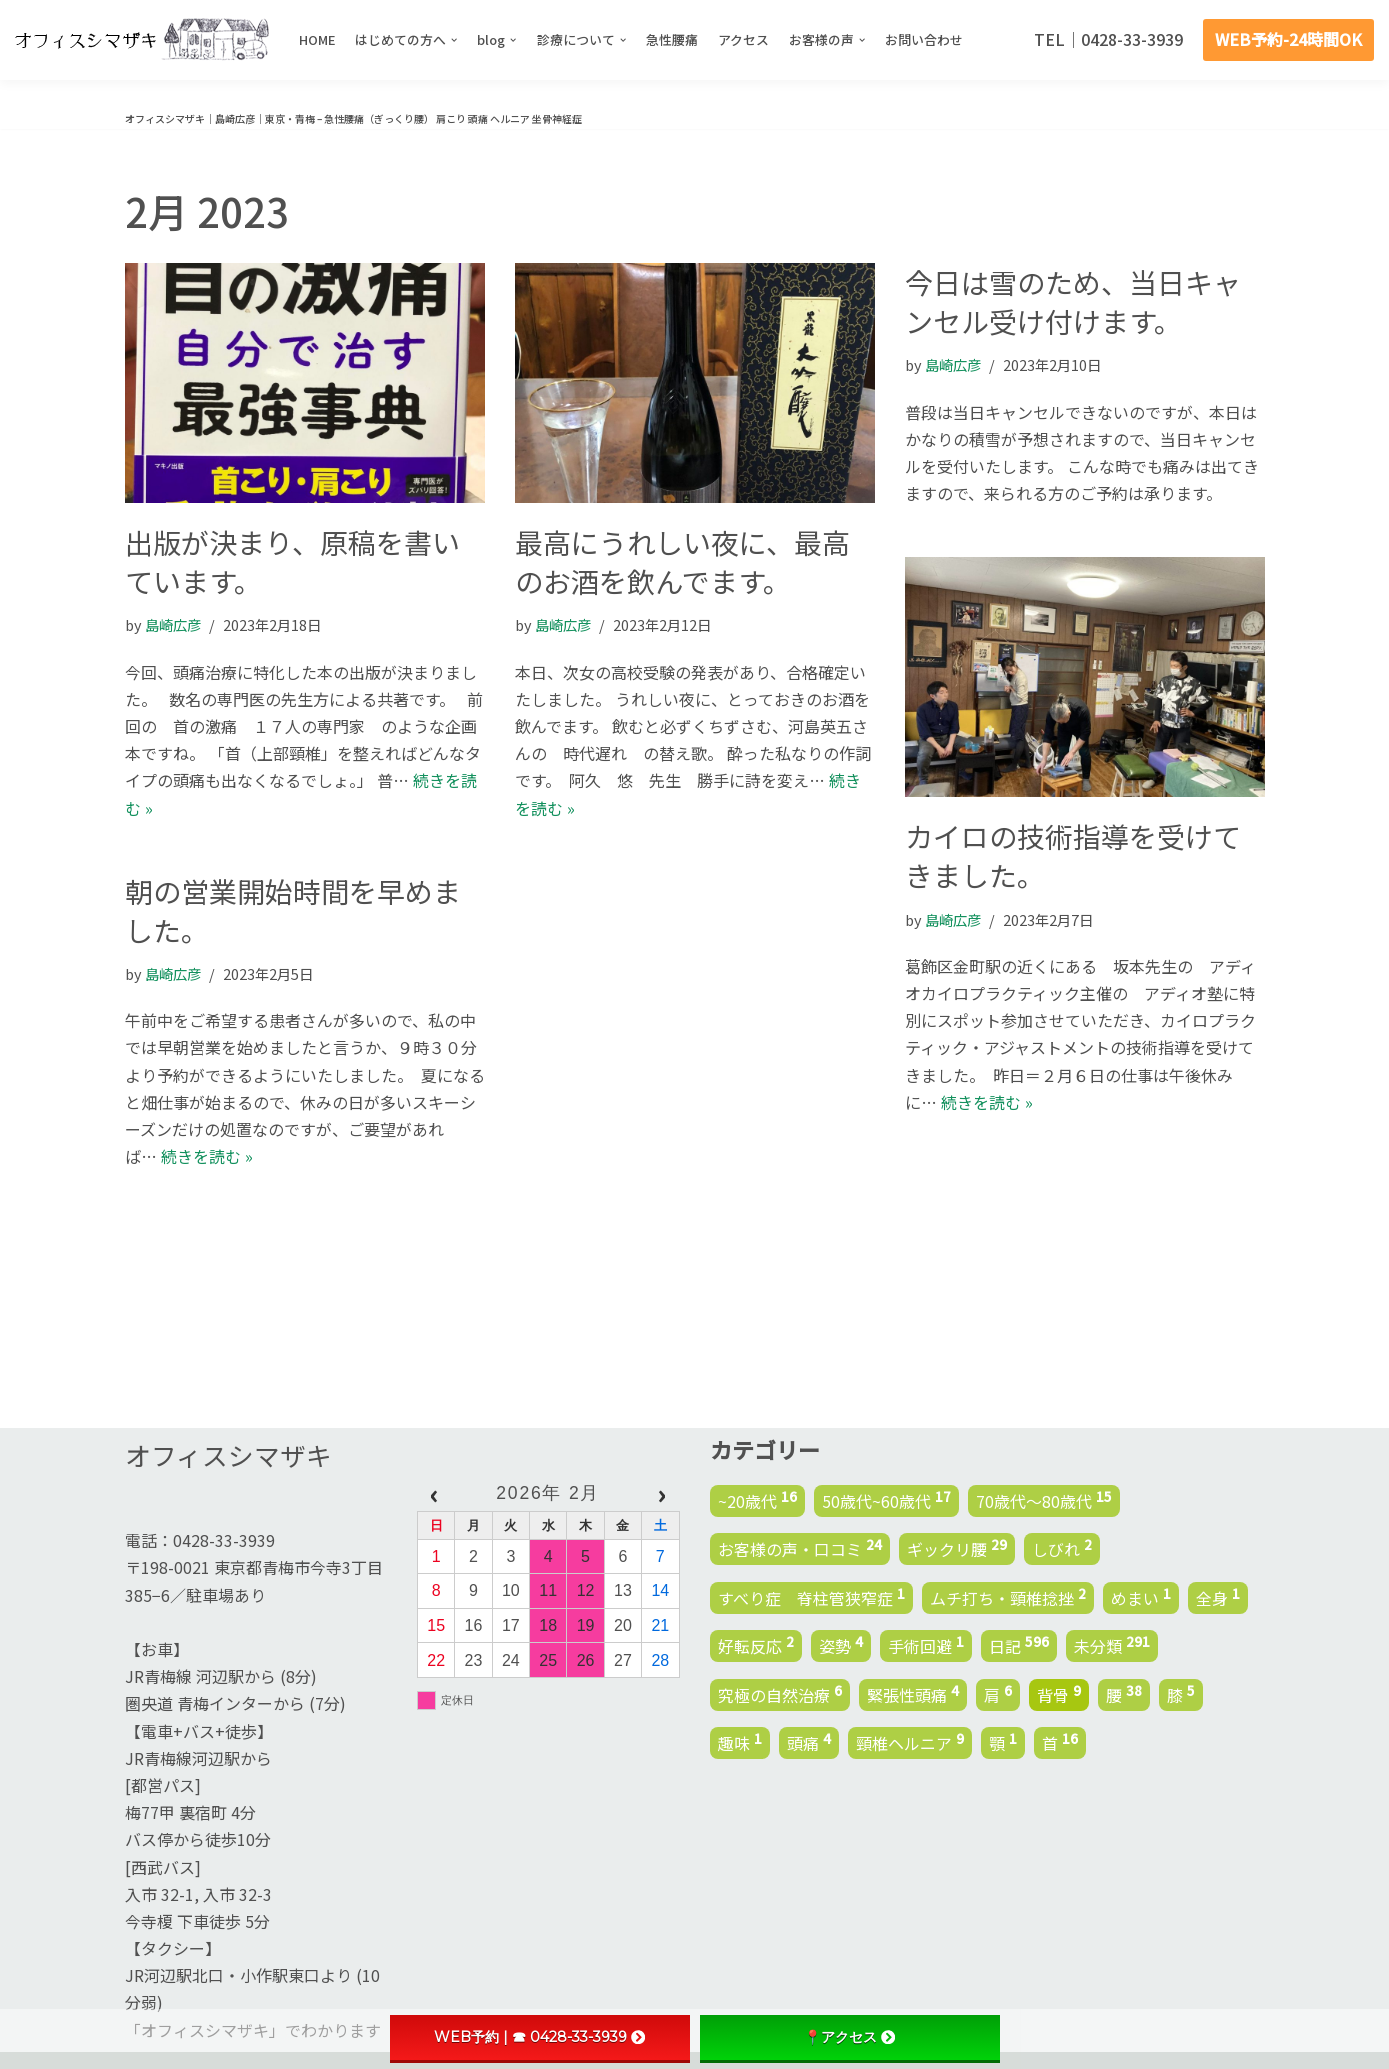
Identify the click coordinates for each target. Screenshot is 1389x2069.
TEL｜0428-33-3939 (1108, 39)
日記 (1019, 1645)
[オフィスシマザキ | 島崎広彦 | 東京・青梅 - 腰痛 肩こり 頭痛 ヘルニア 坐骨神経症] (142, 40)
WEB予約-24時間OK (1288, 39)
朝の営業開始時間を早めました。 (293, 910)
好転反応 (756, 1645)
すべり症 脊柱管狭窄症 (811, 1596)
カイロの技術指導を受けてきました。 (1073, 855)
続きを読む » (987, 1102)
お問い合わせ (925, 39)
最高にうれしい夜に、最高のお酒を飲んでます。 (682, 561)
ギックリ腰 (957, 1548)
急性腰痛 (672, 39)
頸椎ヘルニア (910, 1742)
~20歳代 (757, 1499)
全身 (1218, 1596)
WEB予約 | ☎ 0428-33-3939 (539, 2037)
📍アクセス (849, 2037)
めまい (1141, 1596)
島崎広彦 (173, 624)
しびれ (1062, 1548)
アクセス (743, 39)
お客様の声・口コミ (800, 1548)
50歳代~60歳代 (886, 1499)
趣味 (740, 1742)
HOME (317, 39)
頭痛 (809, 1742)
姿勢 (841, 1645)
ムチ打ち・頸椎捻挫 (1008, 1596)
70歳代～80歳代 (1044, 1499)
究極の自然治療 (780, 1693)
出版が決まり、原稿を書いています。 (292, 561)
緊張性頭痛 (913, 1693)
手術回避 (926, 1645)
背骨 (1059, 1693)
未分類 (1112, 1645)
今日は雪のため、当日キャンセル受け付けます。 (1073, 301)
